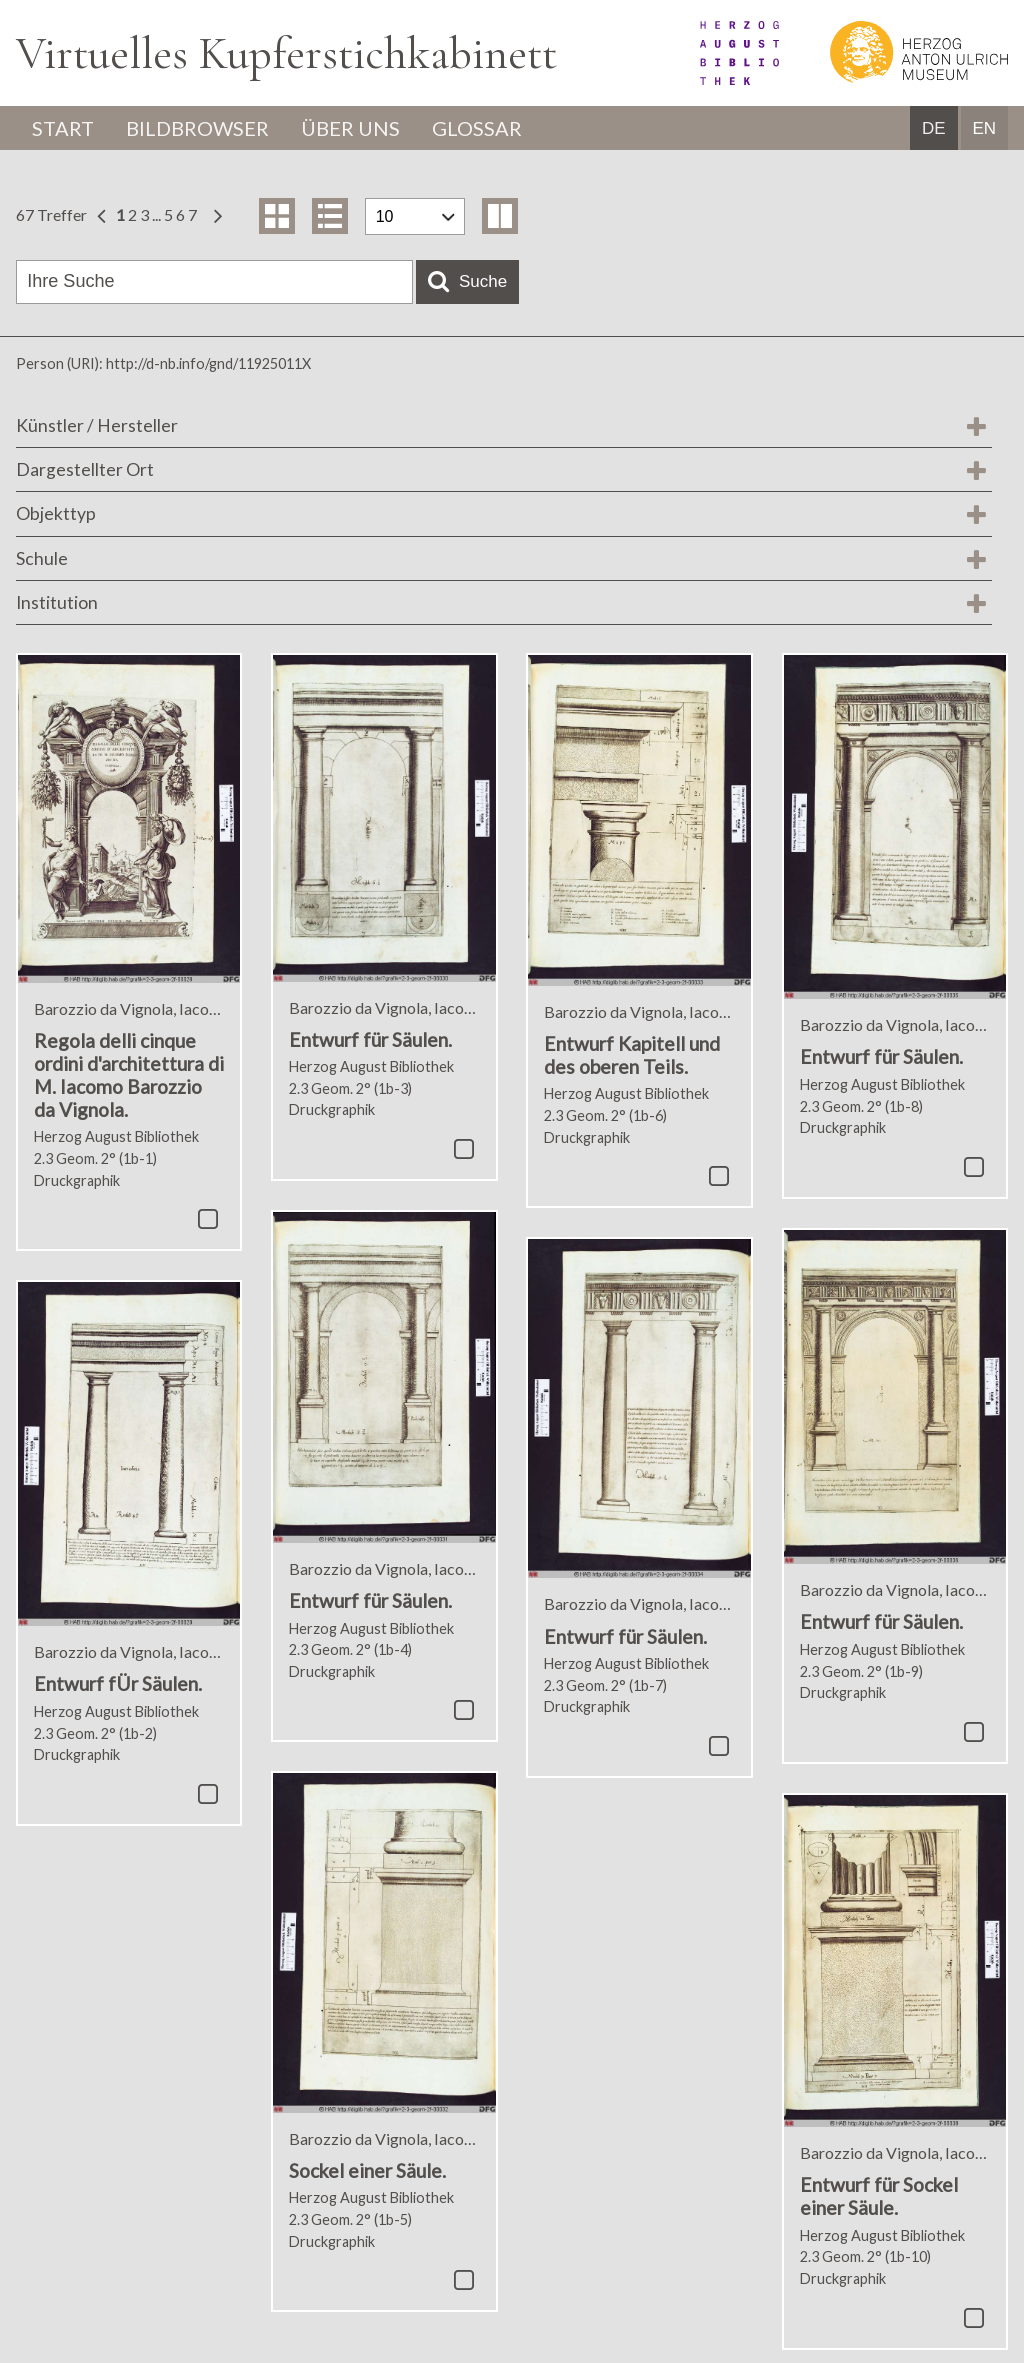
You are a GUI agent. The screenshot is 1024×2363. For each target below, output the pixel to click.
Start (63, 128)
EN (984, 128)
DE (934, 128)
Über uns (350, 128)
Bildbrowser (197, 128)
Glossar (477, 128)
